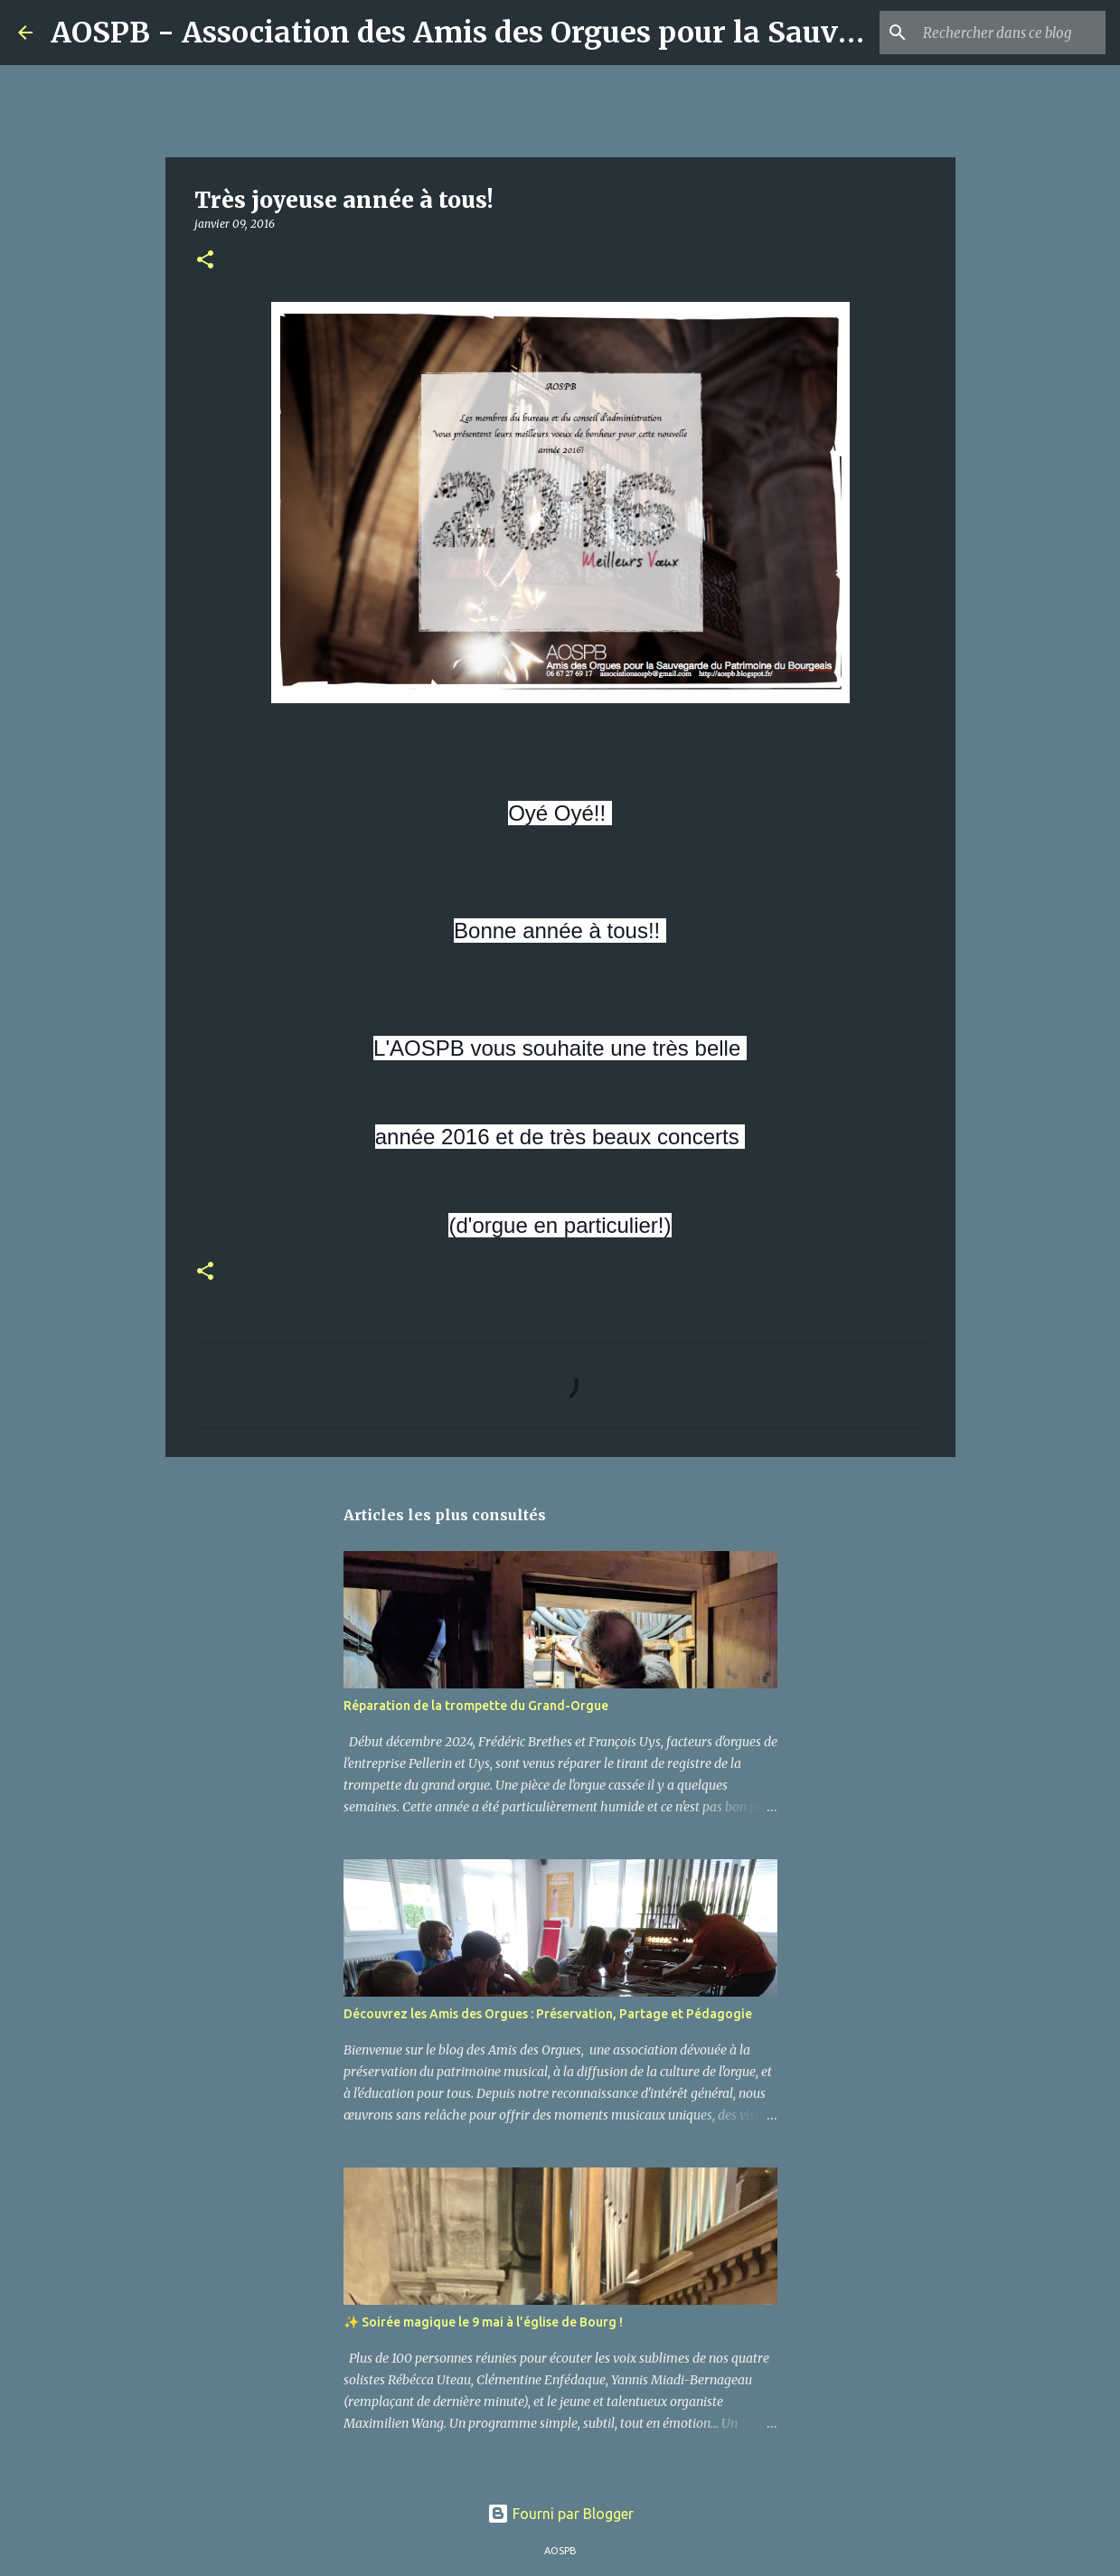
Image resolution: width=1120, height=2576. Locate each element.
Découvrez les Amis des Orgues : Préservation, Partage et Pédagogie (548, 2014)
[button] (205, 261)
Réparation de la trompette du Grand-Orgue (476, 1705)
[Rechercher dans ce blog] (1011, 32)
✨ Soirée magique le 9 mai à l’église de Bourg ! (483, 2322)
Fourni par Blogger (560, 2513)
